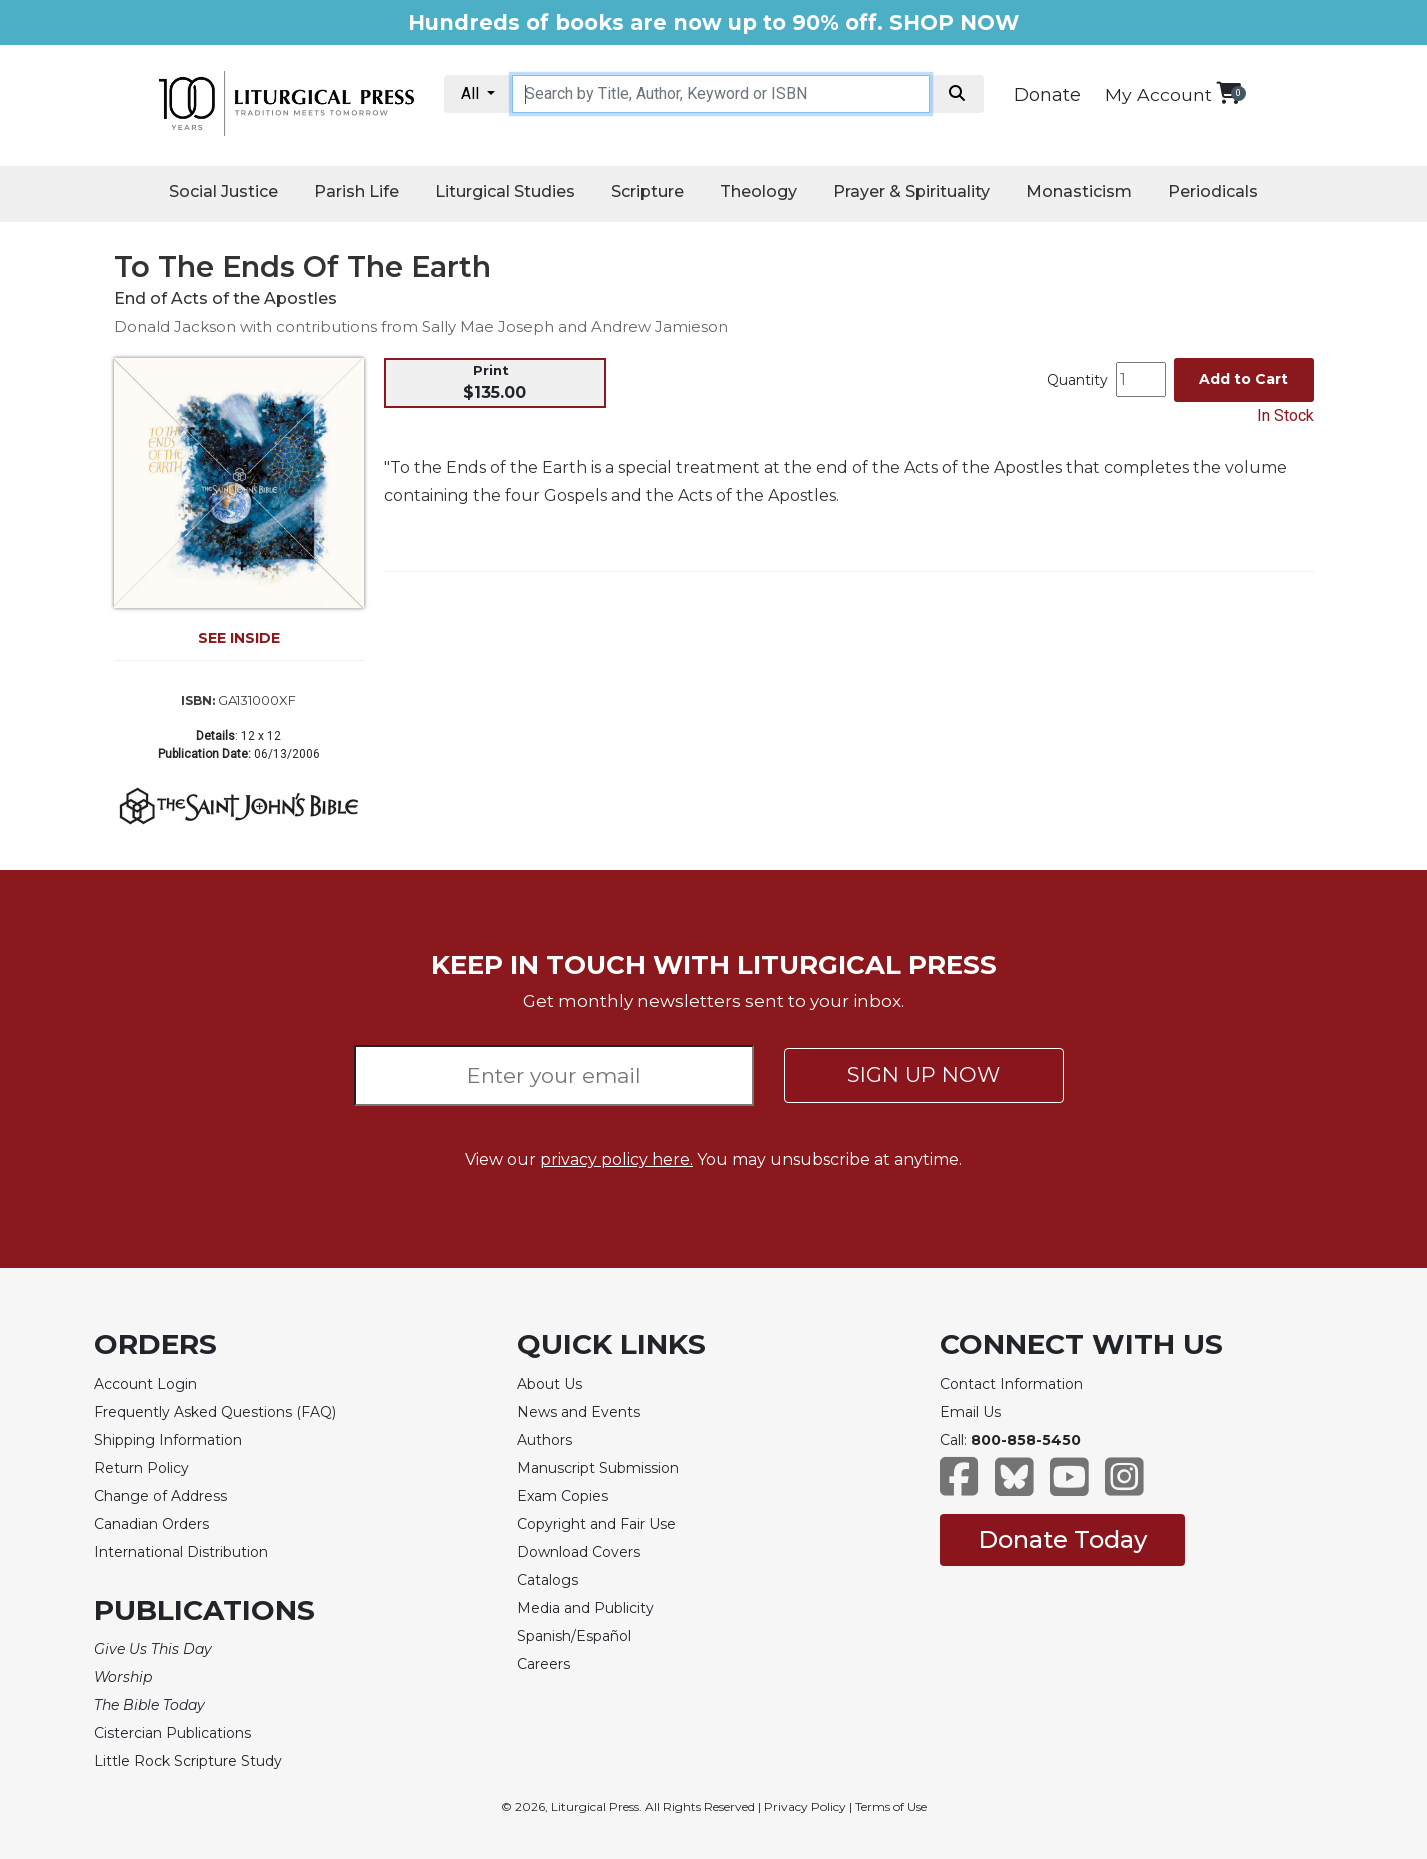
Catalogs (547, 1580)
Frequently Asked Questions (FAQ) (215, 1412)
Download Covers (578, 1552)
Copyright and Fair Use (596, 1524)
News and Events (578, 1412)
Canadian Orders (151, 1524)
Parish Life (356, 191)
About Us (549, 1384)
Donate (1047, 95)
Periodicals (1213, 191)
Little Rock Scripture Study (188, 1761)
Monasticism (1079, 191)
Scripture (647, 191)
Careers (543, 1664)
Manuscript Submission (598, 1468)
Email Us (970, 1412)
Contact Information (1011, 1384)
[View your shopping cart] (1228, 92)
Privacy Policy (805, 1806)
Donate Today (1062, 1539)
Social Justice (223, 191)
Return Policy (141, 1468)
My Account (1158, 94)
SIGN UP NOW (923, 1074)
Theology (758, 191)
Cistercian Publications (172, 1733)
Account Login (145, 1384)
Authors (544, 1440)
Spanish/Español (574, 1636)
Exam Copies (562, 1496)
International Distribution (181, 1552)
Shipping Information (168, 1440)
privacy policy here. (616, 1159)
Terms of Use (891, 1806)
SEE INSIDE (239, 638)
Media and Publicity (585, 1608)
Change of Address (160, 1496)
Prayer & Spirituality (911, 191)
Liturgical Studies (505, 191)
